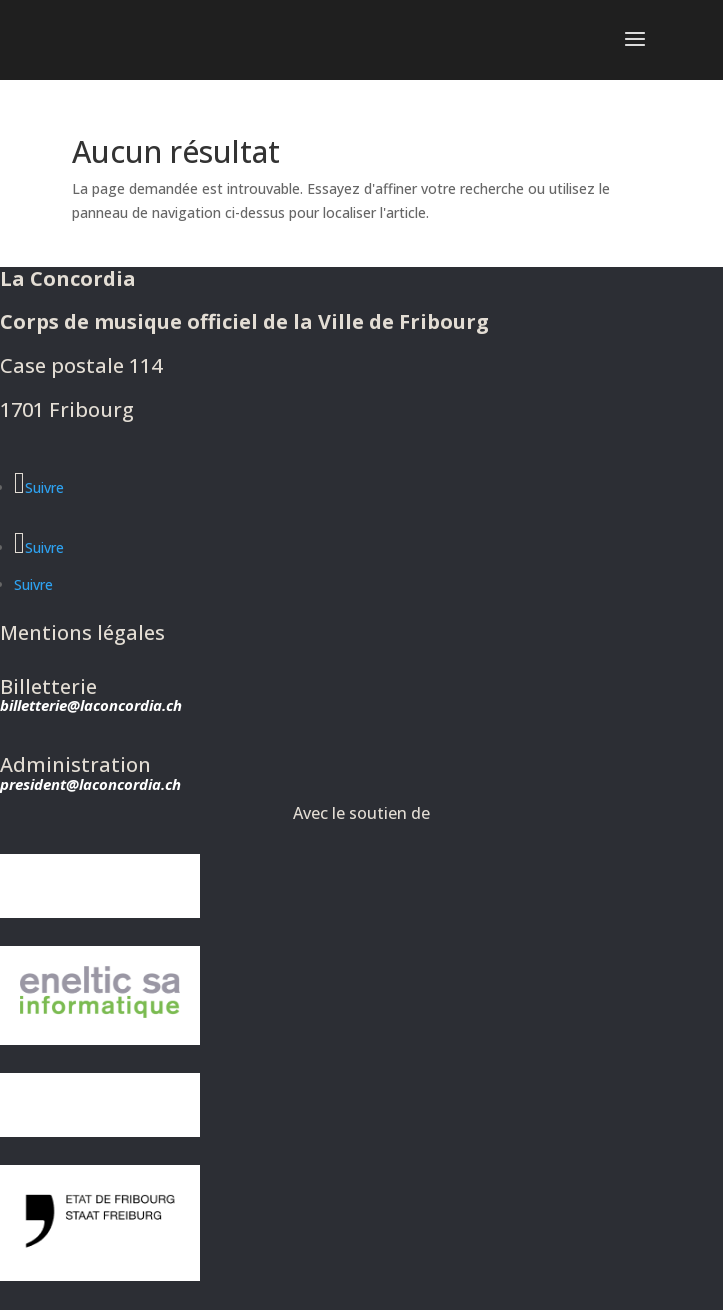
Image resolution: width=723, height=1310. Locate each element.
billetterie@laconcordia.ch (91, 705)
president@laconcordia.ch (90, 784)
